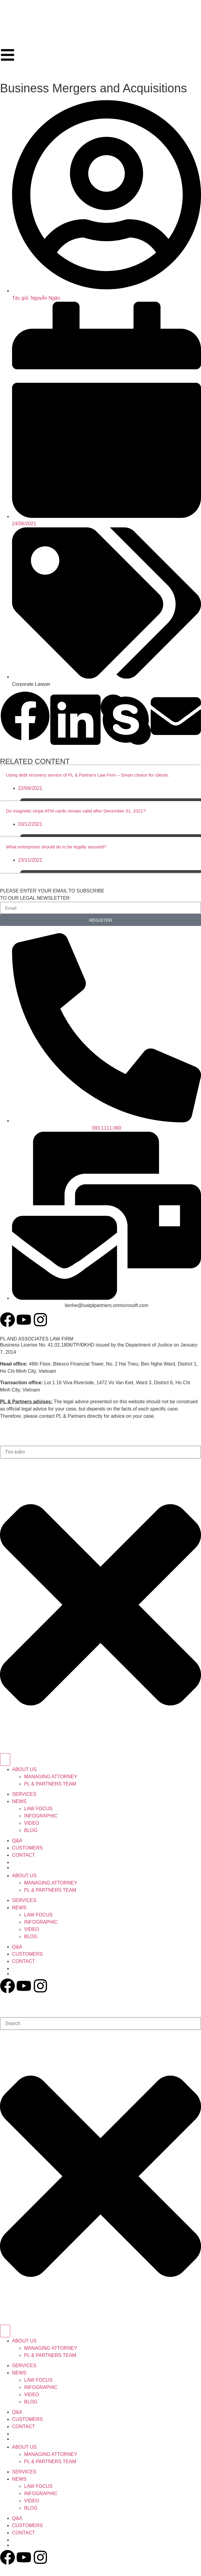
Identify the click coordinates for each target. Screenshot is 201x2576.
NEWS (19, 1801)
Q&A (17, 1840)
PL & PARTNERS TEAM (50, 1783)
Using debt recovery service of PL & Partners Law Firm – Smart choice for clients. (87, 775)
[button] (25, 717)
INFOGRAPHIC (41, 1815)
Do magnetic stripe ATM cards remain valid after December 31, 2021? (76, 810)
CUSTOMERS (27, 1847)
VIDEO (31, 1823)
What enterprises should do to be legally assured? (56, 846)
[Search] (5, 1759)
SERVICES (24, 1794)
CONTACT (23, 1855)
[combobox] (100, 1452)
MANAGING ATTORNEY (50, 1776)
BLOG (30, 1830)
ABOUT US (24, 1769)
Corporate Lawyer (31, 684)
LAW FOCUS (38, 1808)
